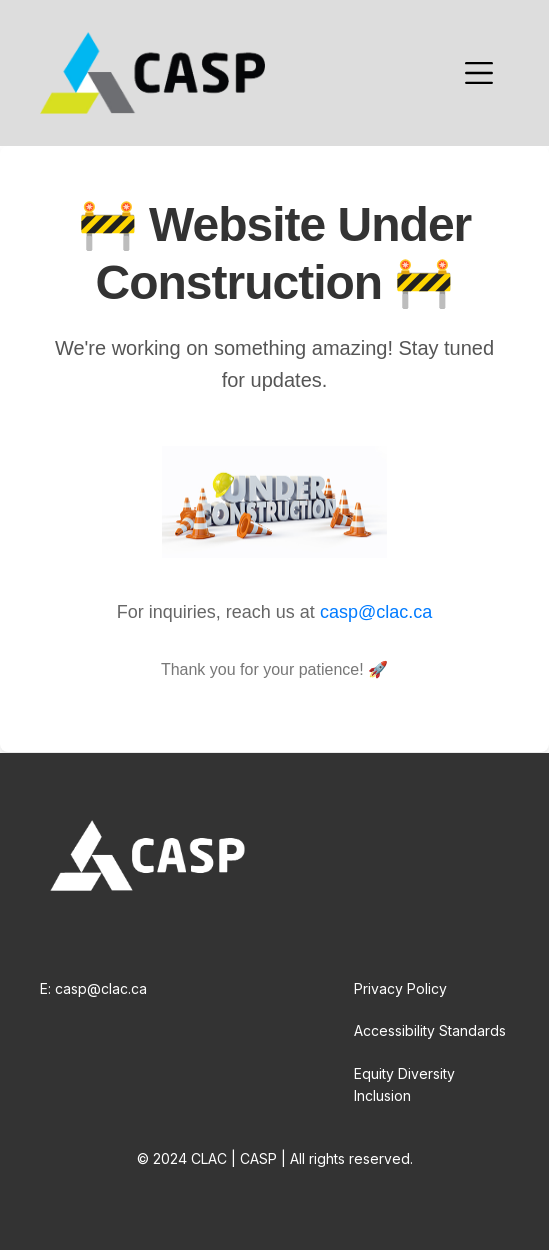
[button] (479, 73)
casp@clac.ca (376, 612)
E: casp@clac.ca (93, 988)
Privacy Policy (400, 988)
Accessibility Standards (430, 1030)
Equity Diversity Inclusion (404, 1084)
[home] (152, 73)
